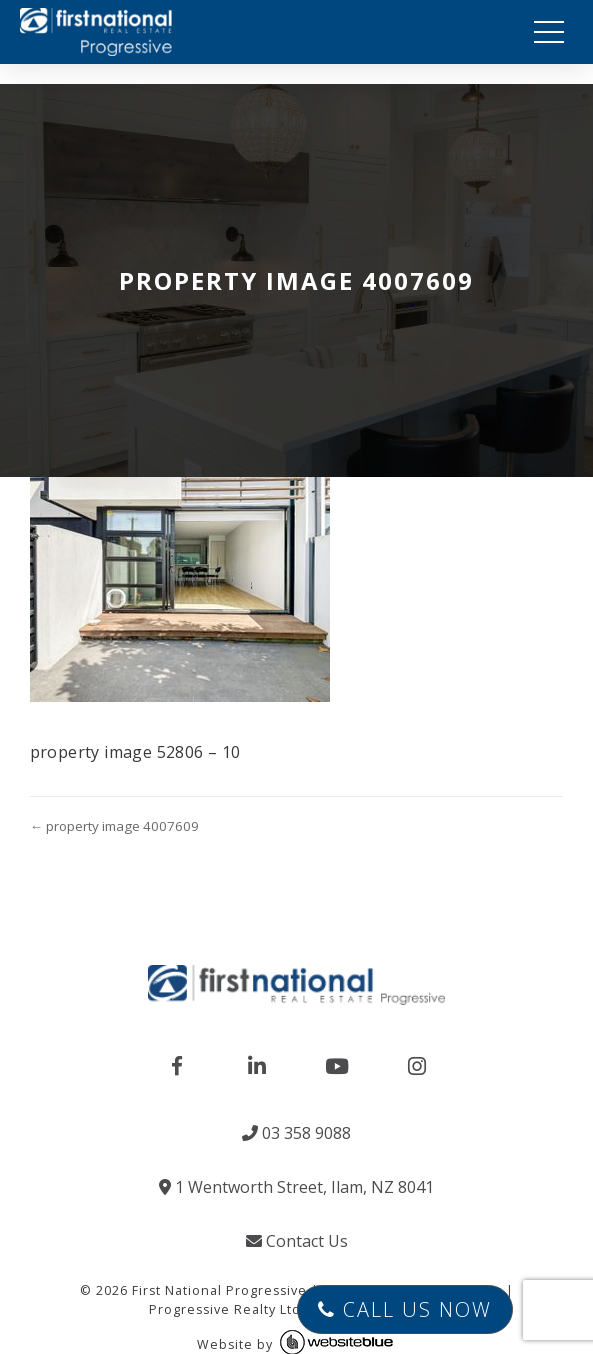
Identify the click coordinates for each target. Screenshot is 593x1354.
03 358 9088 (296, 1133)
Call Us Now (405, 1309)
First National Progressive (219, 1290)
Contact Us (297, 1241)
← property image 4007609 (114, 826)
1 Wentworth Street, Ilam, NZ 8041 (296, 1187)
